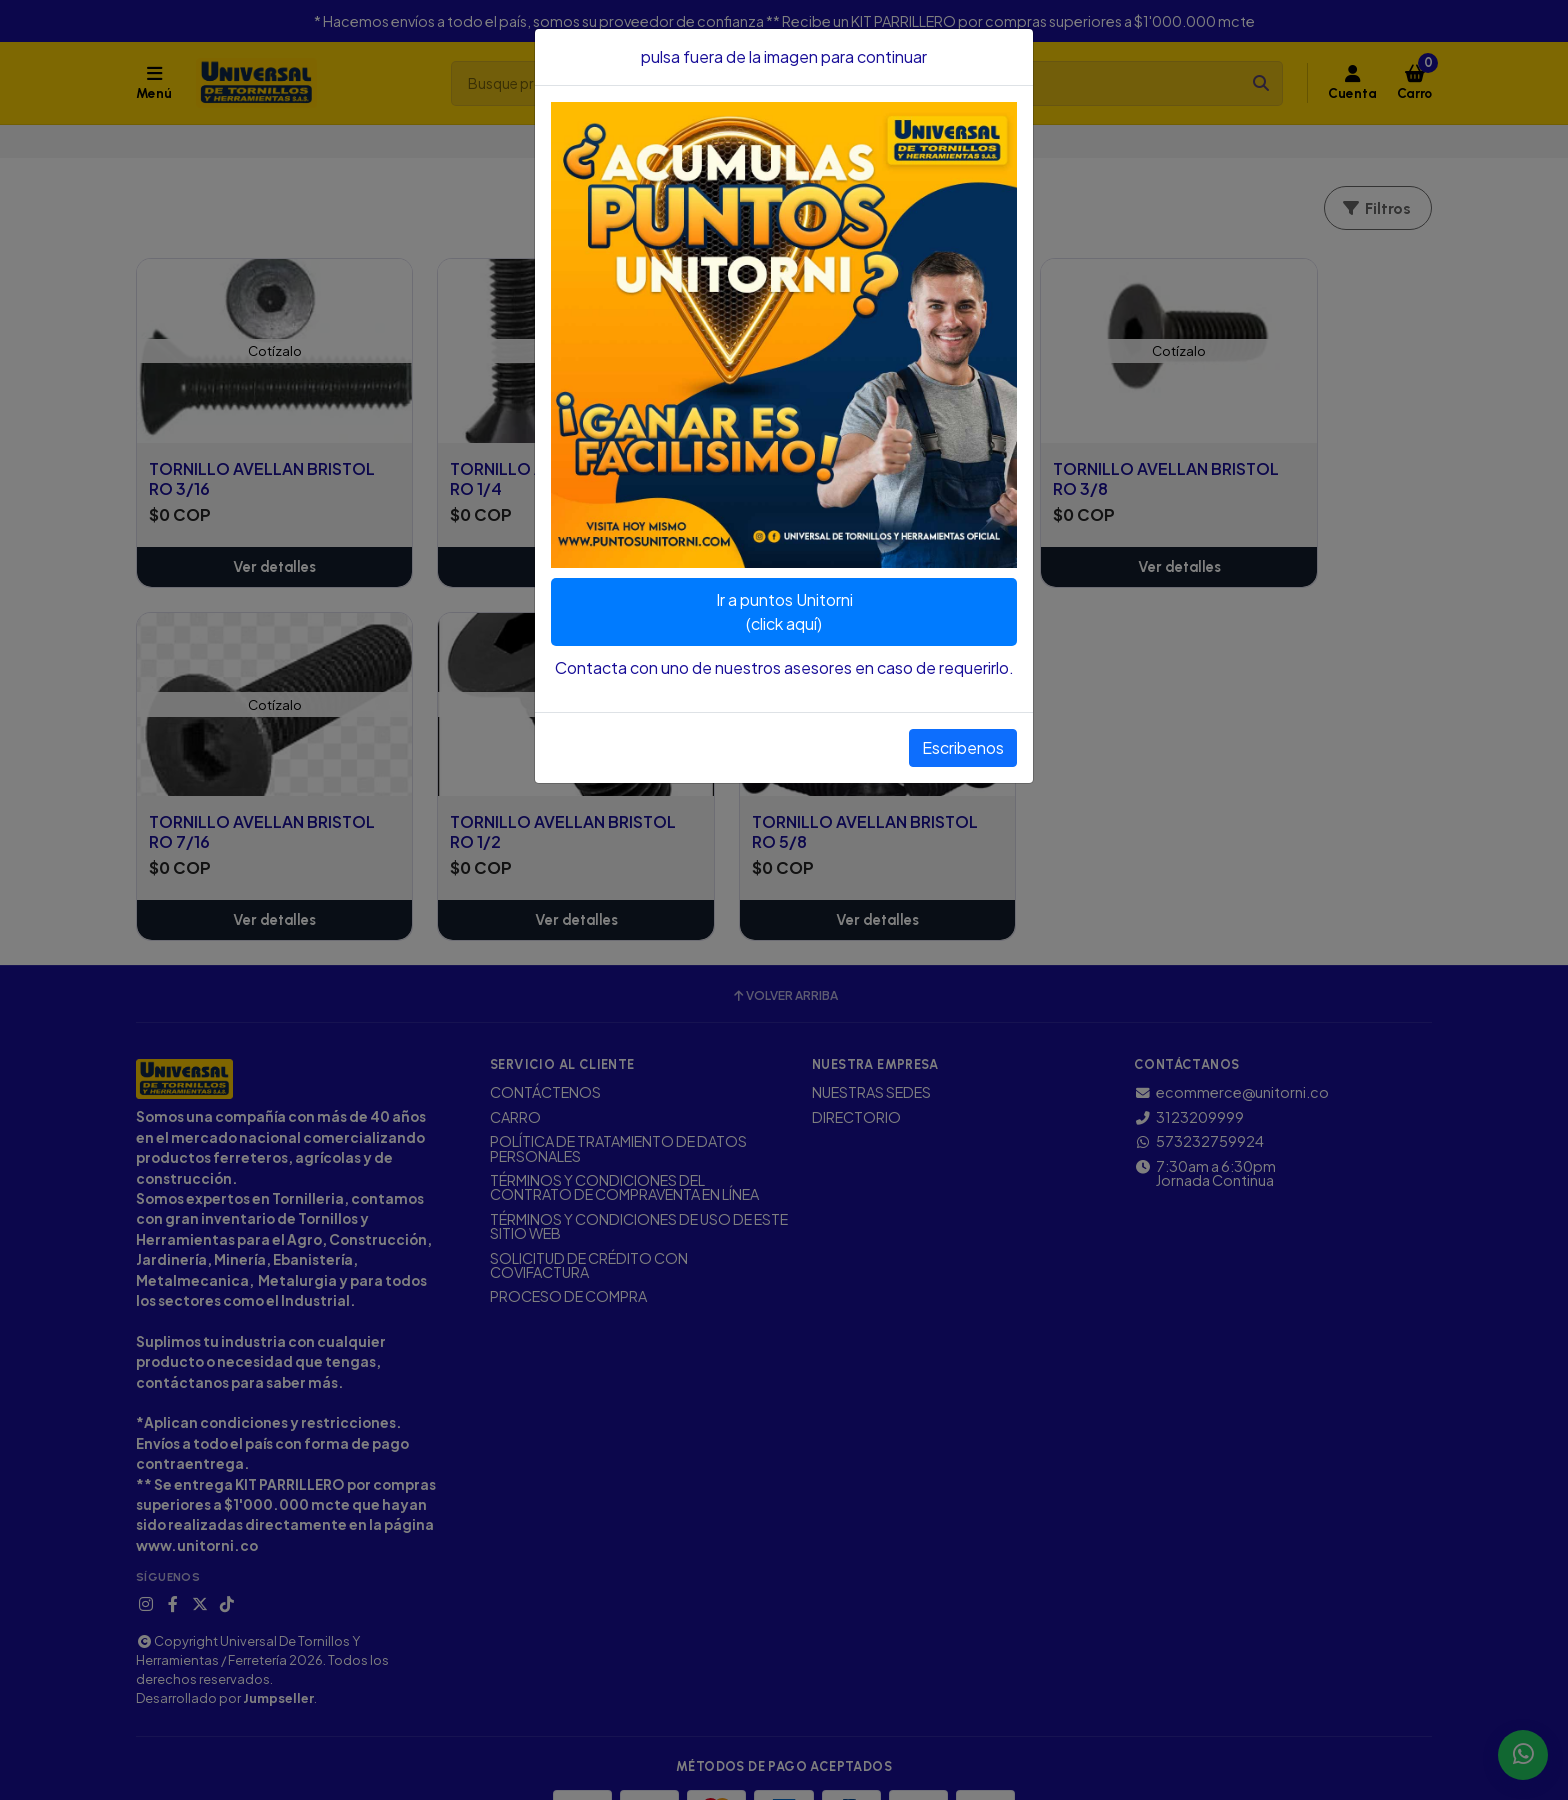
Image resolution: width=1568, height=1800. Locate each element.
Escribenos (963, 747)
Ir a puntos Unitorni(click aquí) (784, 611)
